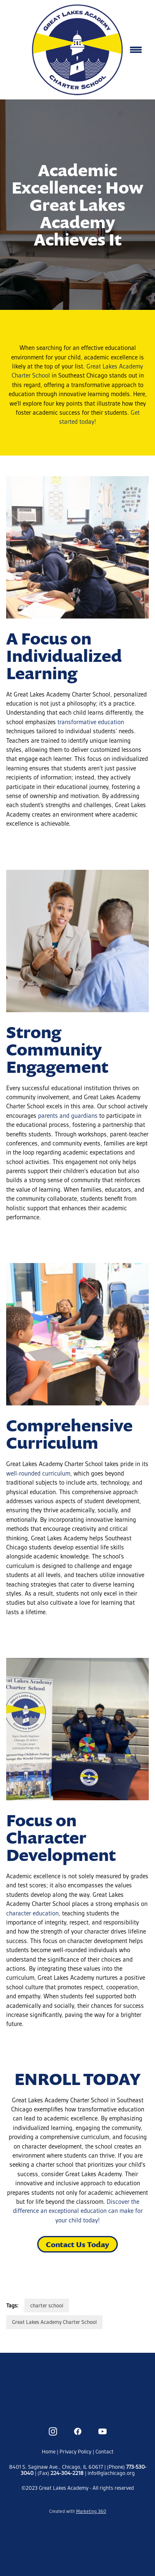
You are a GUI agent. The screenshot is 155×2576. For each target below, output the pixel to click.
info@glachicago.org (111, 2473)
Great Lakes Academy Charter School (54, 2322)
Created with (77, 2511)
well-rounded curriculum (38, 1473)
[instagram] (53, 2431)
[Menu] (136, 50)
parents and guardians (68, 1115)
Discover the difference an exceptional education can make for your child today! (78, 2211)
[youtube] (102, 2431)
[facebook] (77, 2431)
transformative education (90, 722)
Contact (104, 2451)
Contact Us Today (77, 2244)
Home (49, 2451)
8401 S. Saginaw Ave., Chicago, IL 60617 (56, 2467)
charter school (46, 2305)
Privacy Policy (75, 2451)
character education (32, 1913)
